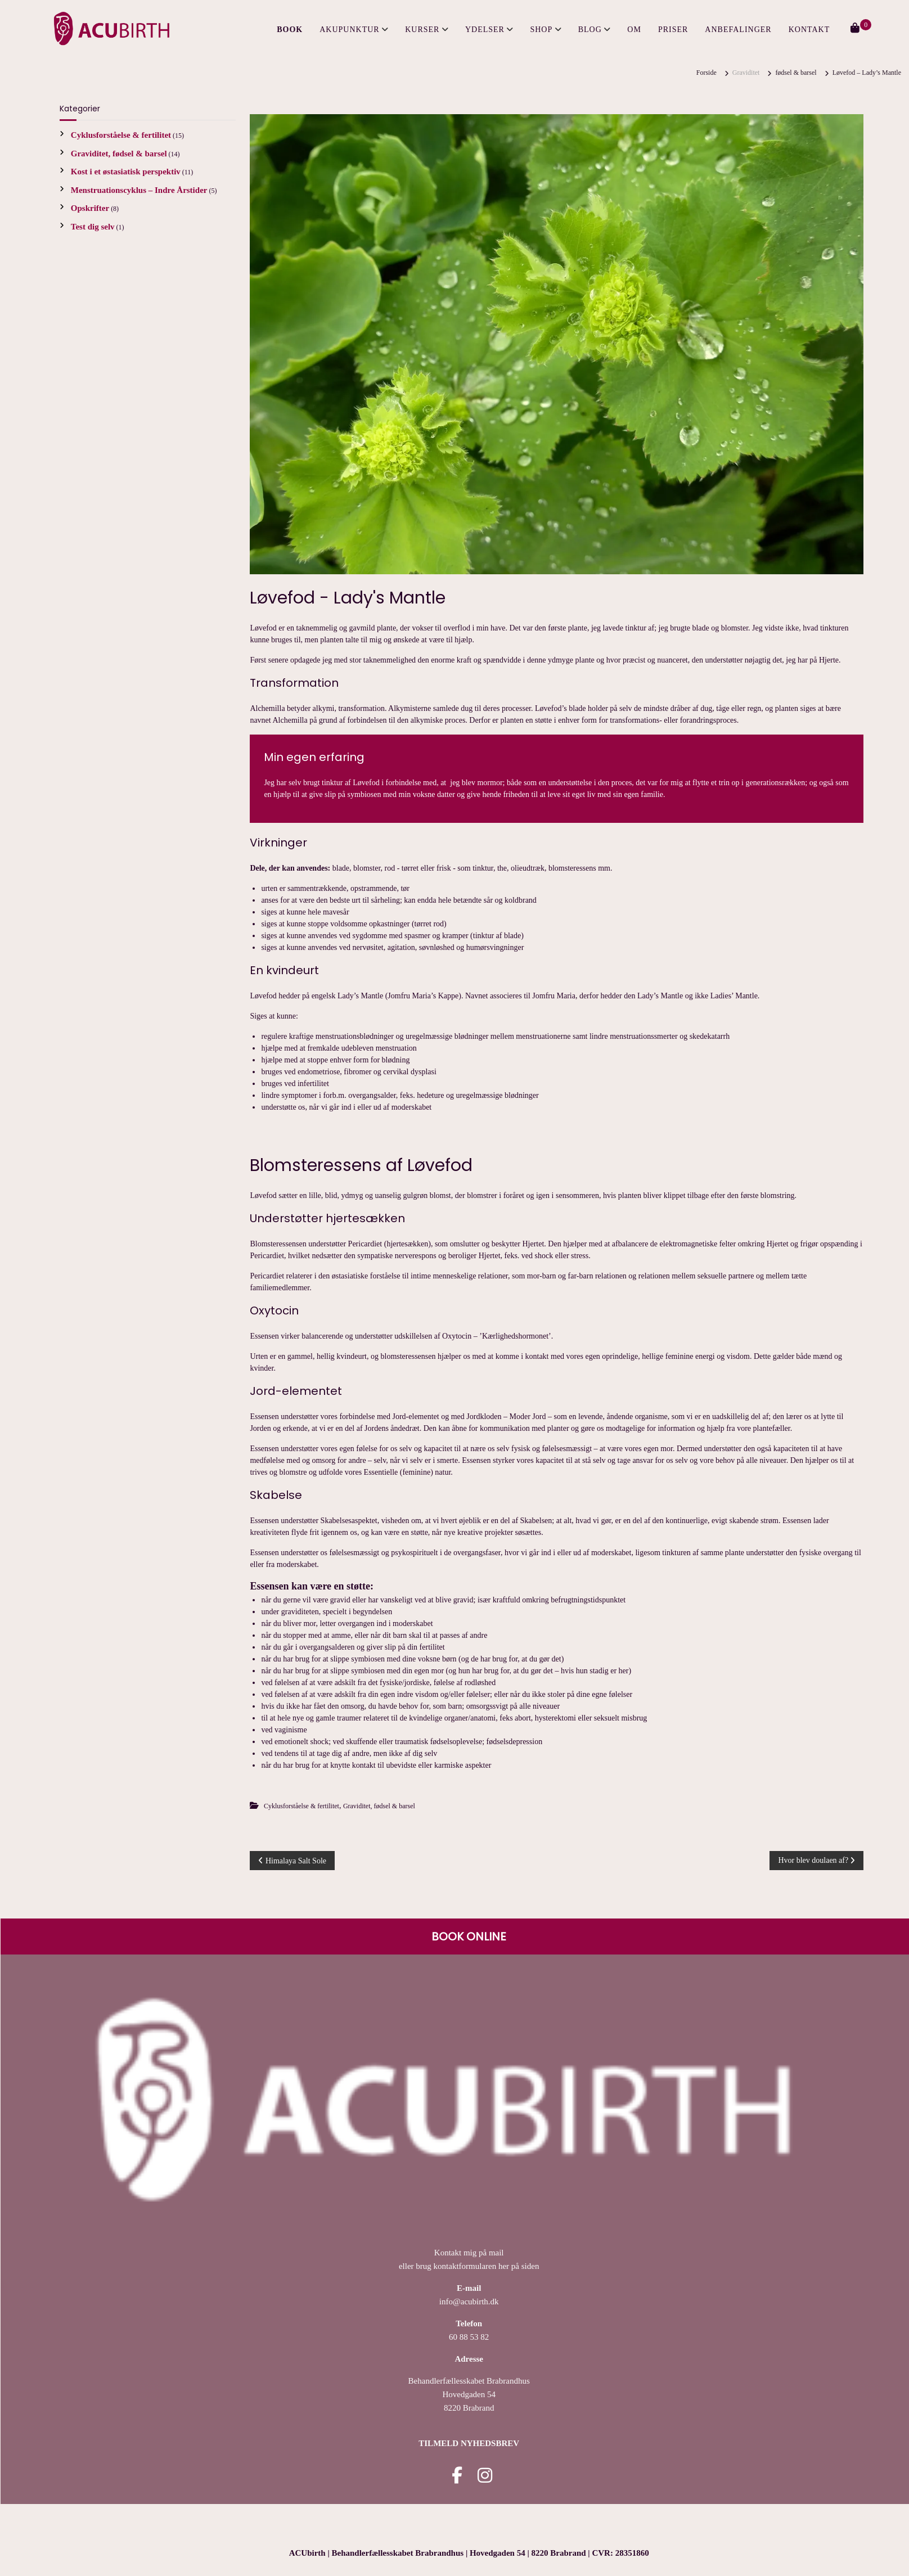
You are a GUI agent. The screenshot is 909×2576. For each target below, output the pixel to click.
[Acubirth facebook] (457, 2478)
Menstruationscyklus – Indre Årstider (139, 190)
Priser (673, 29)
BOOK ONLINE (468, 1936)
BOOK (290, 29)
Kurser (422, 29)
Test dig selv (93, 226)
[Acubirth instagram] (485, 2478)
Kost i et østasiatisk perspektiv (126, 171)
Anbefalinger (738, 29)
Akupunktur (349, 29)
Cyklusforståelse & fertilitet (301, 1806)
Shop (541, 29)
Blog (590, 29)
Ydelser (485, 29)
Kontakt (809, 29)
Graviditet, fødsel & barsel (379, 1806)
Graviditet (746, 72)
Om (634, 29)
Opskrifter (90, 208)
